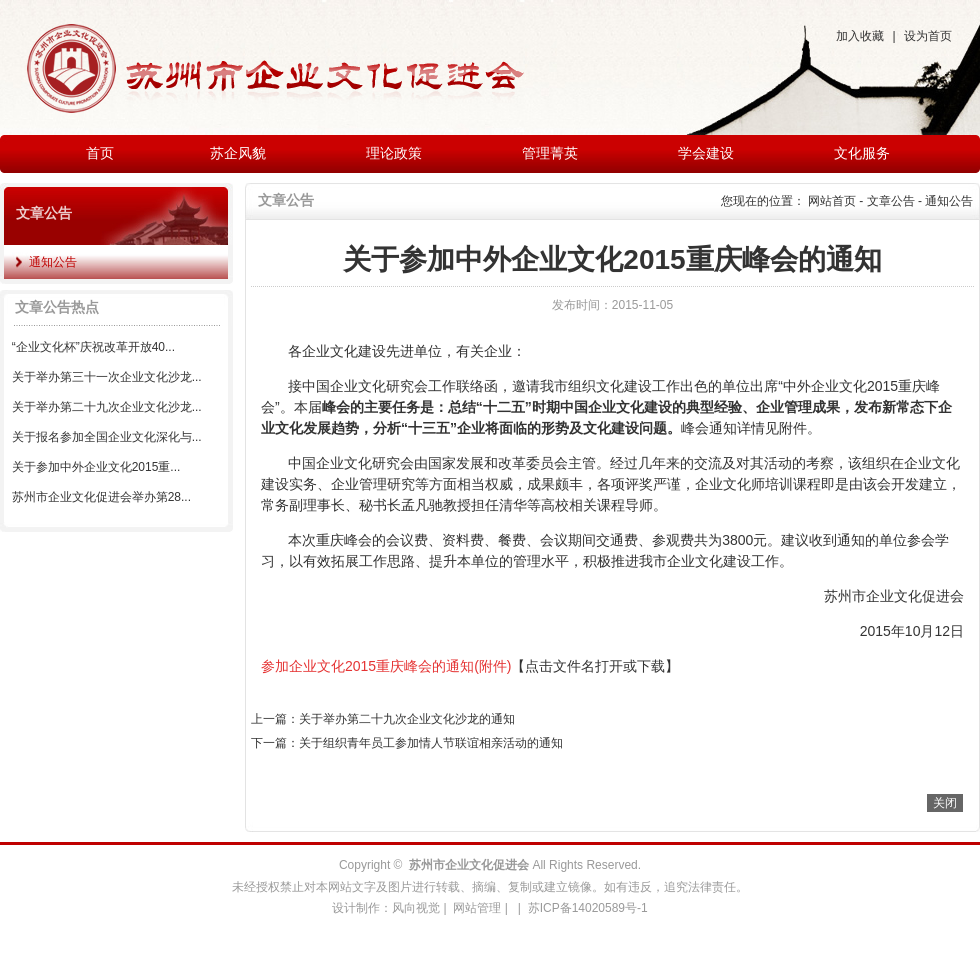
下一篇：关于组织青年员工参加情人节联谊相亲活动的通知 (407, 743)
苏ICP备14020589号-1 (588, 908)
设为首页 (928, 36)
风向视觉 (416, 908)
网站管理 (477, 908)
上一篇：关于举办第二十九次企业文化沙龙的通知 (383, 719)
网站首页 (832, 201)
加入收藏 (860, 36)
